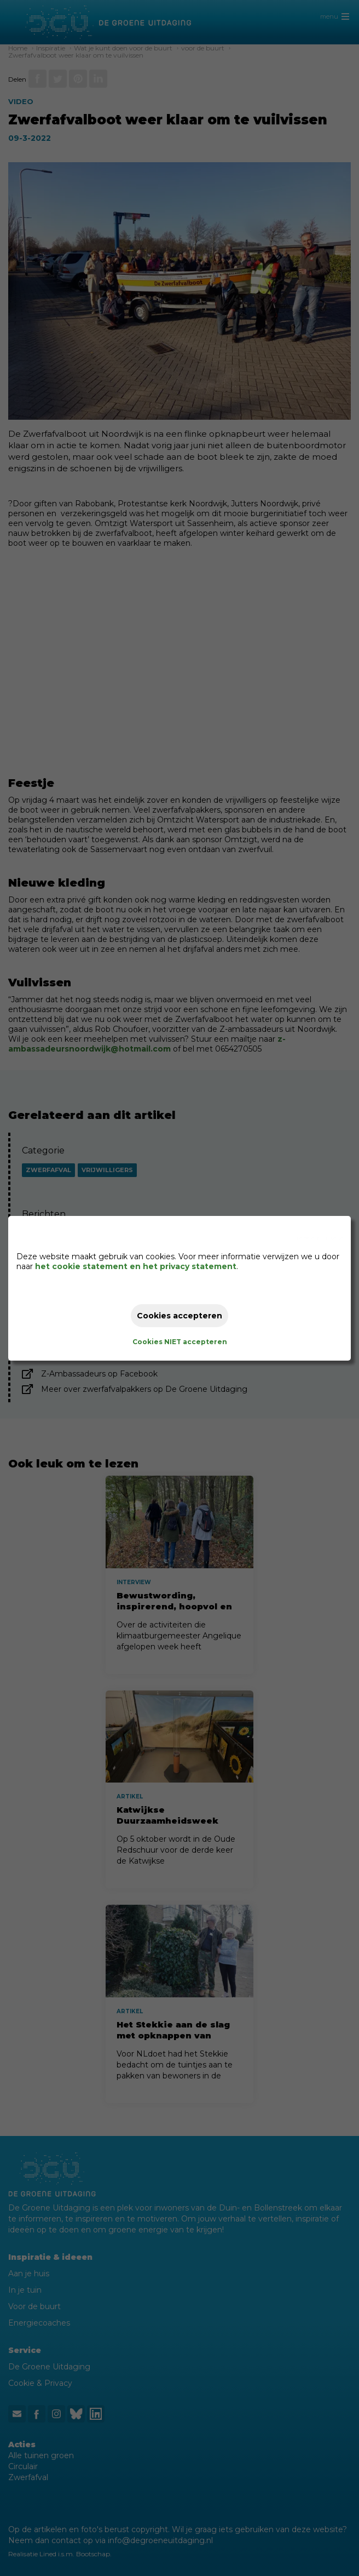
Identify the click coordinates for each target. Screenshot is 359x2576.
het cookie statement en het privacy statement (135, 1266)
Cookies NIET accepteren (179, 1342)
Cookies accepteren (179, 1316)
